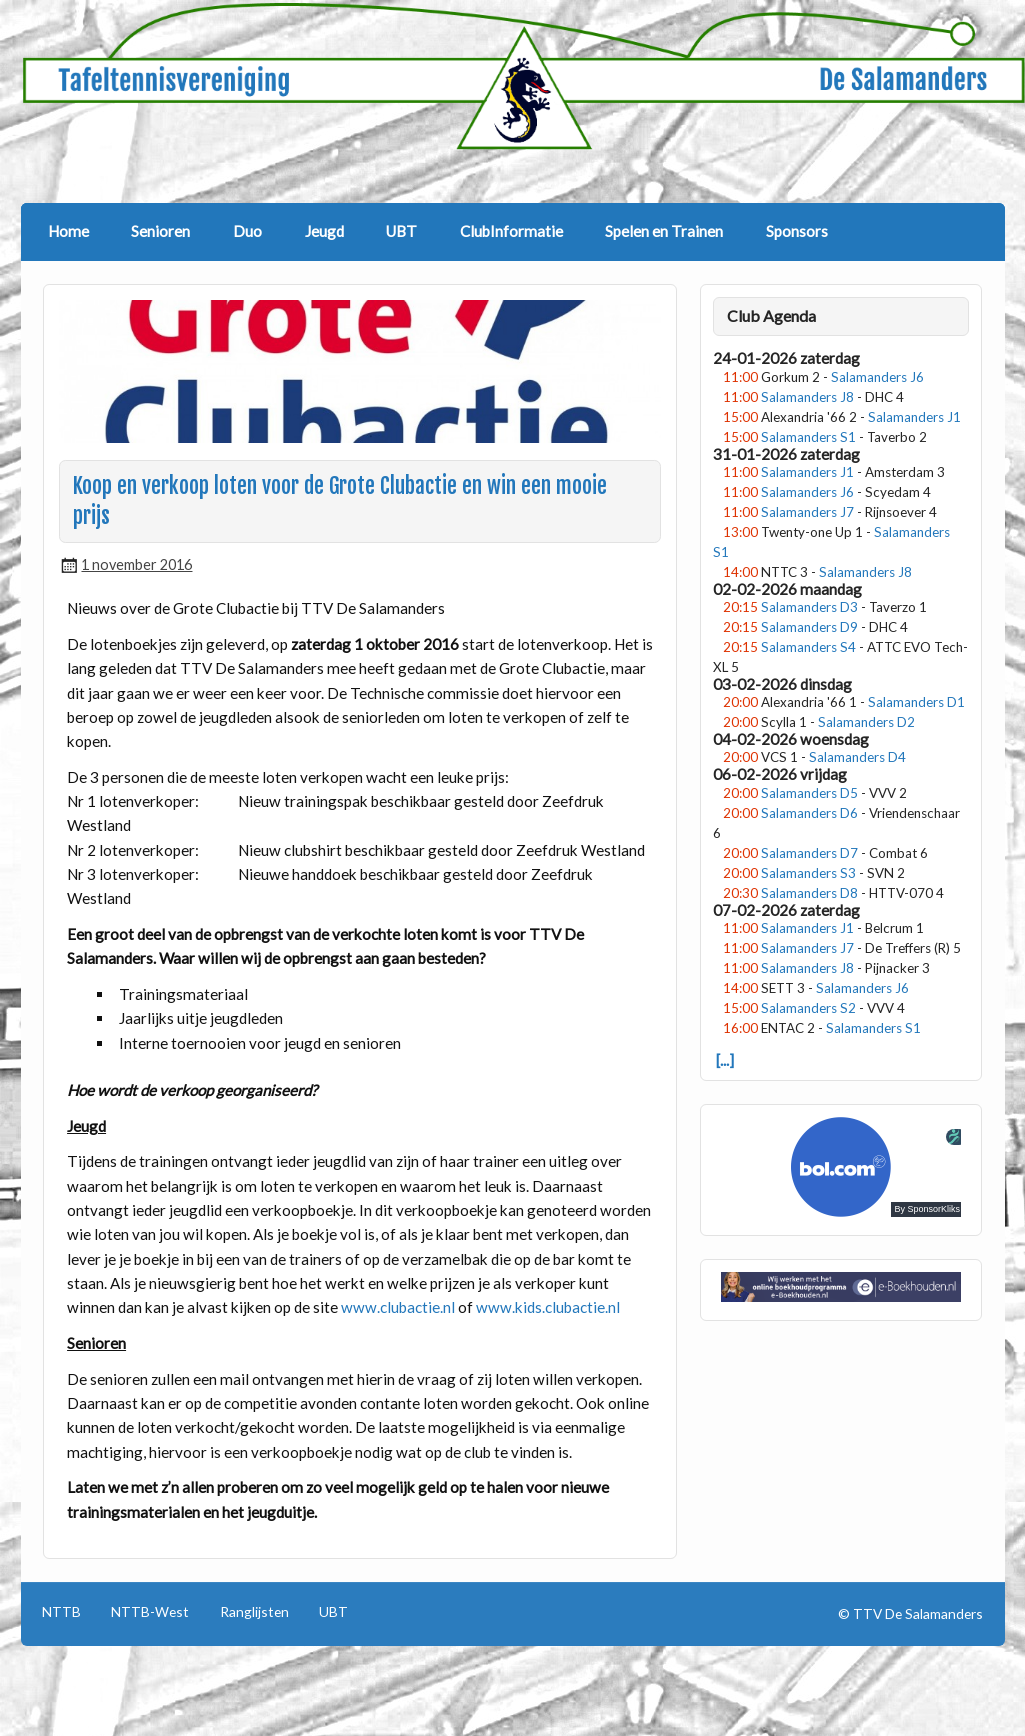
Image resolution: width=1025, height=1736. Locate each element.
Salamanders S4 (808, 647)
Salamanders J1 (914, 417)
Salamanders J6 (877, 377)
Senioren (160, 231)
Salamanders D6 (809, 813)
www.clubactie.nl (398, 1307)
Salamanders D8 (809, 893)
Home (68, 231)
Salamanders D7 (809, 853)
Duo (247, 231)
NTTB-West (150, 1612)
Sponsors (797, 231)
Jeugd (324, 231)
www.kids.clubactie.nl (548, 1307)
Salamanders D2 (866, 722)
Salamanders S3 (808, 873)
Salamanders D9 (809, 627)
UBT (401, 231)
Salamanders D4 (857, 757)
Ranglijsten (254, 1612)
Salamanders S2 (808, 1008)
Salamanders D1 (916, 702)
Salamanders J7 (807, 512)
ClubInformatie (511, 231)
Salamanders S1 (808, 437)
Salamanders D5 (809, 793)
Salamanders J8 (807, 397)
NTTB (61, 1612)
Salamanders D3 (809, 607)
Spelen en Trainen (664, 231)
